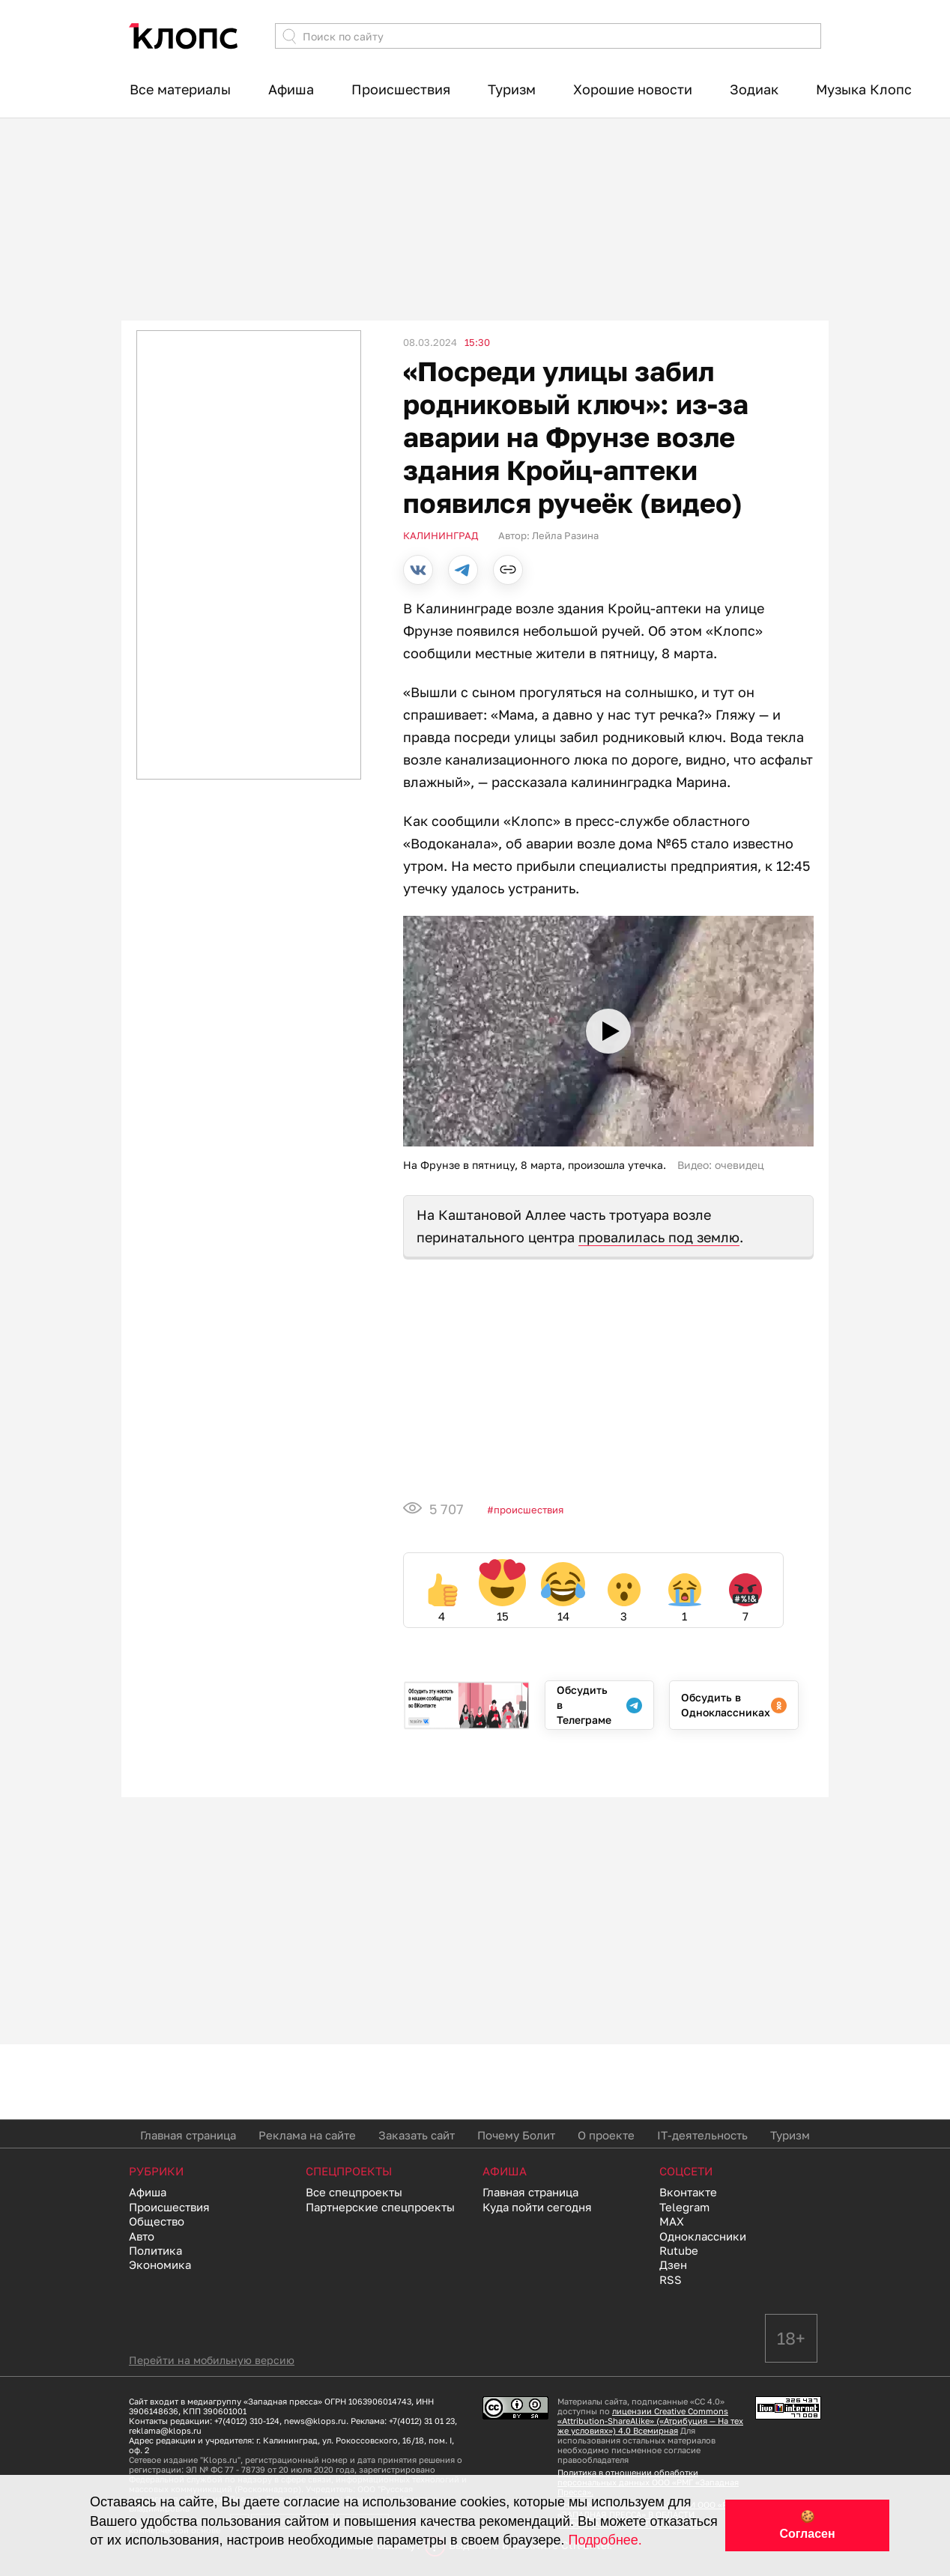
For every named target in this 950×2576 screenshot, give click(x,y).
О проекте (606, 2135)
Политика (155, 2250)
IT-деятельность (702, 2135)
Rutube (678, 2250)
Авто (141, 2236)
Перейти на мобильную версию (211, 2360)
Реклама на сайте (307, 2135)
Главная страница (188, 2135)
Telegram (684, 2207)
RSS (670, 2279)
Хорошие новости (632, 89)
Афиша (291, 89)
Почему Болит (516, 2135)
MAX (671, 2221)
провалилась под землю (658, 1237)
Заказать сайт (416, 2135)
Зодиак (754, 89)
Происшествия (400, 89)
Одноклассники (702, 2236)
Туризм (512, 89)
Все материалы (180, 89)
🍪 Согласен (807, 2525)
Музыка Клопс (864, 89)
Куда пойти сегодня (537, 2207)
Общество (156, 2221)
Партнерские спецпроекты (380, 2207)
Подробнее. (605, 2540)
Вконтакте (688, 2192)
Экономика (160, 2264)
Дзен (673, 2264)
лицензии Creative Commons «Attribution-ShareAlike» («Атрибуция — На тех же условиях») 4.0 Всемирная (650, 2420)
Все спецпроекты (354, 2192)
